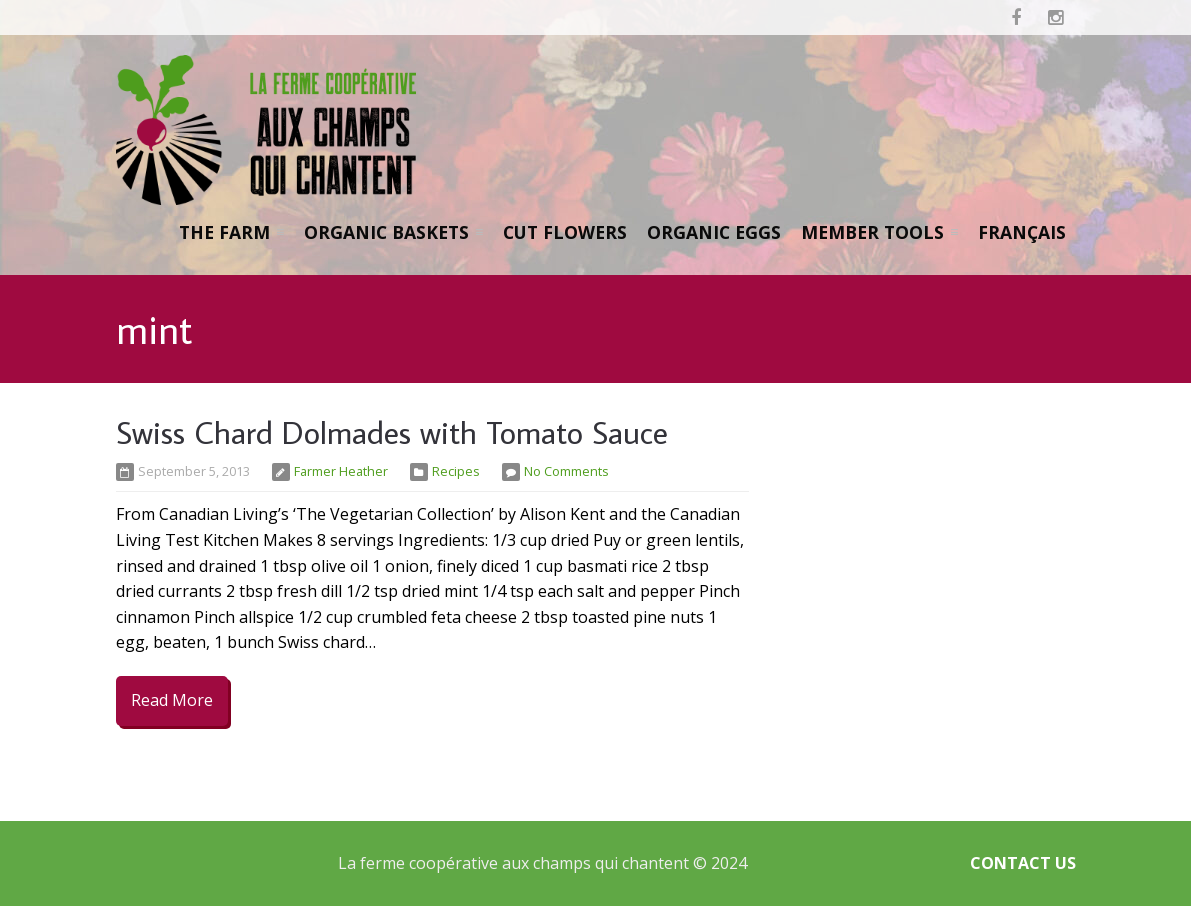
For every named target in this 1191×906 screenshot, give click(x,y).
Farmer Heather (341, 471)
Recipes (456, 471)
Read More (172, 700)
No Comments (566, 471)
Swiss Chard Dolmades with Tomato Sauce (392, 432)
